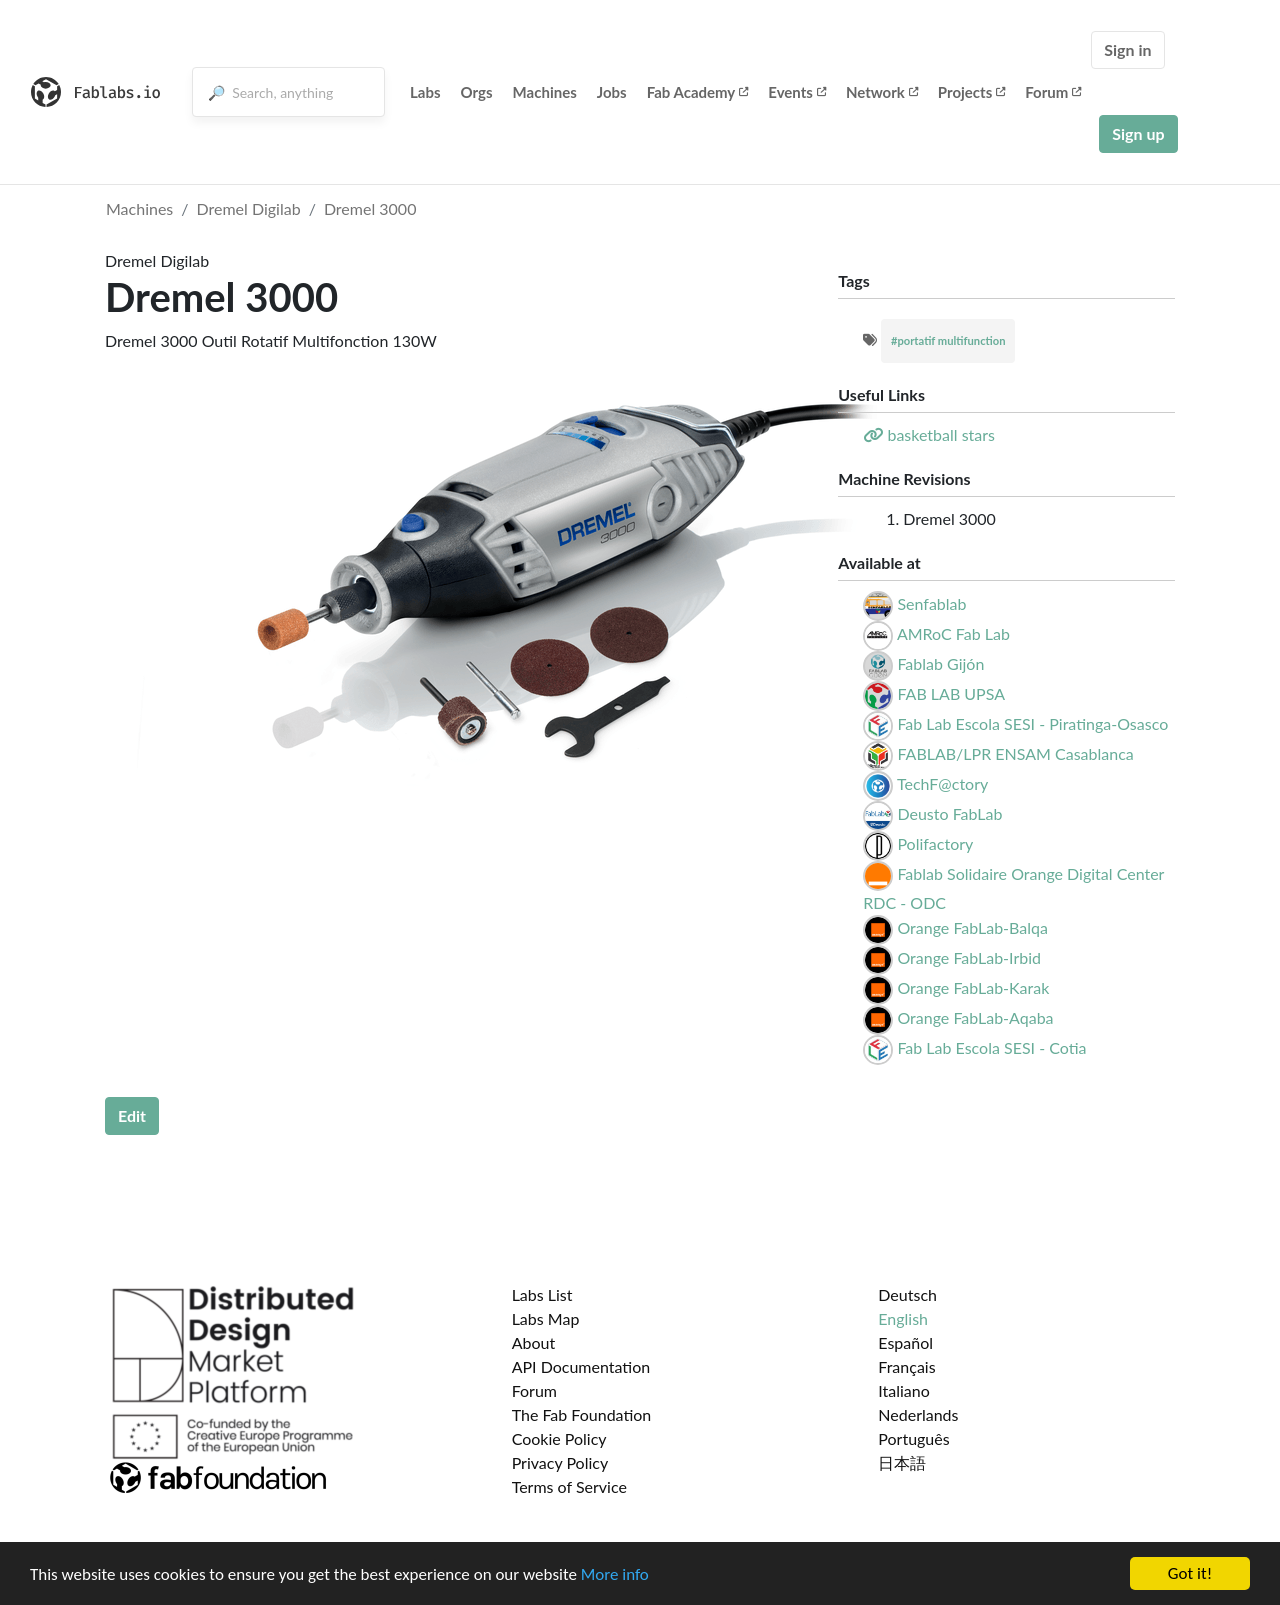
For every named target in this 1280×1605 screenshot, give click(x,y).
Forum (1053, 92)
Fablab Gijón (940, 663)
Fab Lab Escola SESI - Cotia (991, 1047)
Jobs (612, 92)
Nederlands (918, 1414)
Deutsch (907, 1294)
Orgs (477, 92)
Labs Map (546, 1318)
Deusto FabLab (949, 813)
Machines (545, 92)
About (534, 1342)
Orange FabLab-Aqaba (975, 1017)
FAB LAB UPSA (951, 693)
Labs (425, 92)
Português (913, 1438)
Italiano (904, 1390)
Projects (971, 92)
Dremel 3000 (370, 208)
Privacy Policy (560, 1462)
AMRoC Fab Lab (953, 633)
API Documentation (581, 1366)
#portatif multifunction (948, 340)
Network (882, 92)
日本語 (902, 1462)
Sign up (1138, 133)
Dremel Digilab (249, 208)
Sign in (1127, 49)
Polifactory (935, 843)
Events (797, 92)
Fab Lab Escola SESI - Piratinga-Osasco (1032, 723)
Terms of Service (569, 1486)
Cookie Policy (559, 1438)
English (903, 1318)
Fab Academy (698, 92)
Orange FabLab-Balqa (972, 927)
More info (615, 1574)
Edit (132, 1115)
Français (906, 1366)
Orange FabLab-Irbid (969, 957)
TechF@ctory (942, 783)
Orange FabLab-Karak (973, 987)
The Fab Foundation (582, 1414)
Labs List (542, 1294)
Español (905, 1342)
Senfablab (931, 603)
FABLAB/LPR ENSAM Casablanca (1015, 753)
